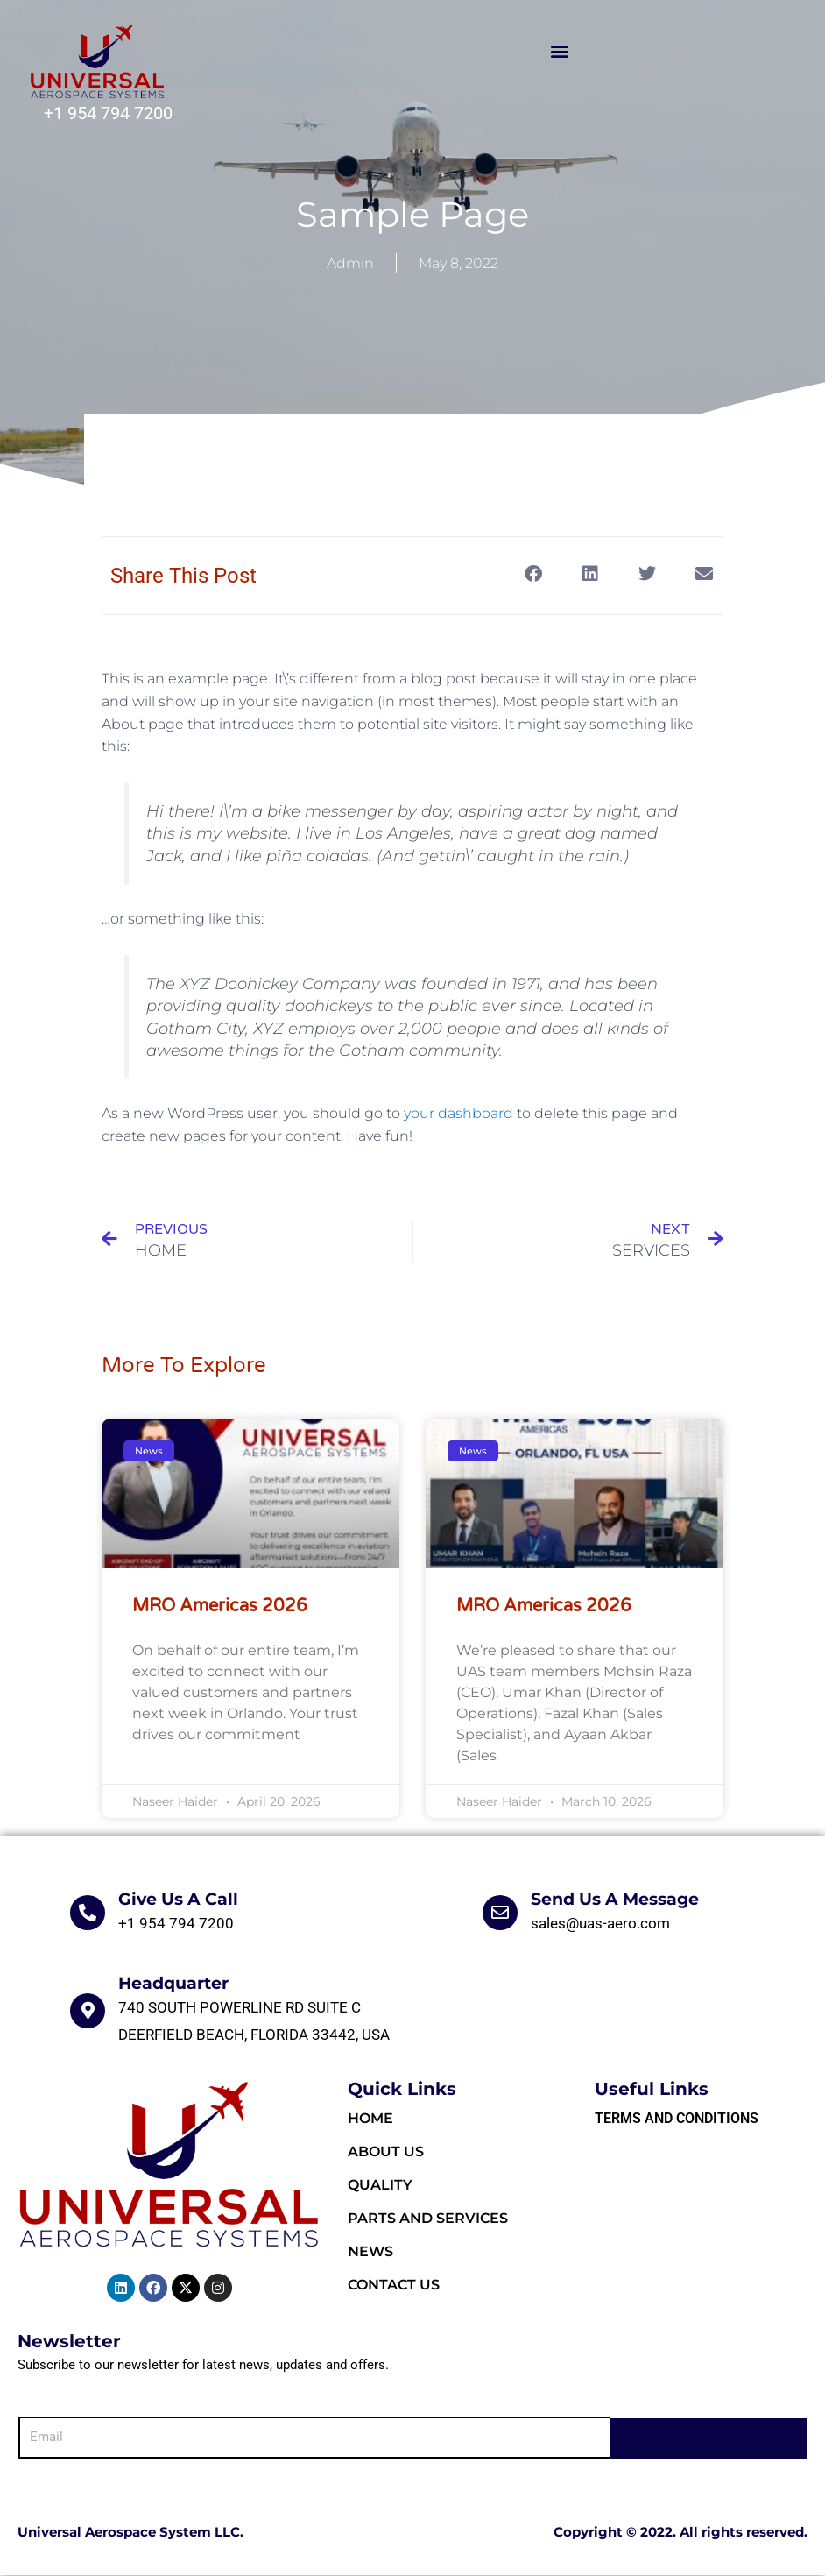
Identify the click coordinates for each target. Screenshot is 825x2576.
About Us (386, 2153)
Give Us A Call (178, 1901)
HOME (370, 2120)
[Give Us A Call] (87, 1914)
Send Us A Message (615, 1901)
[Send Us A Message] (500, 1914)
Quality (380, 2186)
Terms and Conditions (676, 2120)
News (370, 2253)
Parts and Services (428, 2220)
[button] (560, 51)
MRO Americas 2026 (219, 1607)
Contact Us (394, 2286)
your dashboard (458, 1113)
